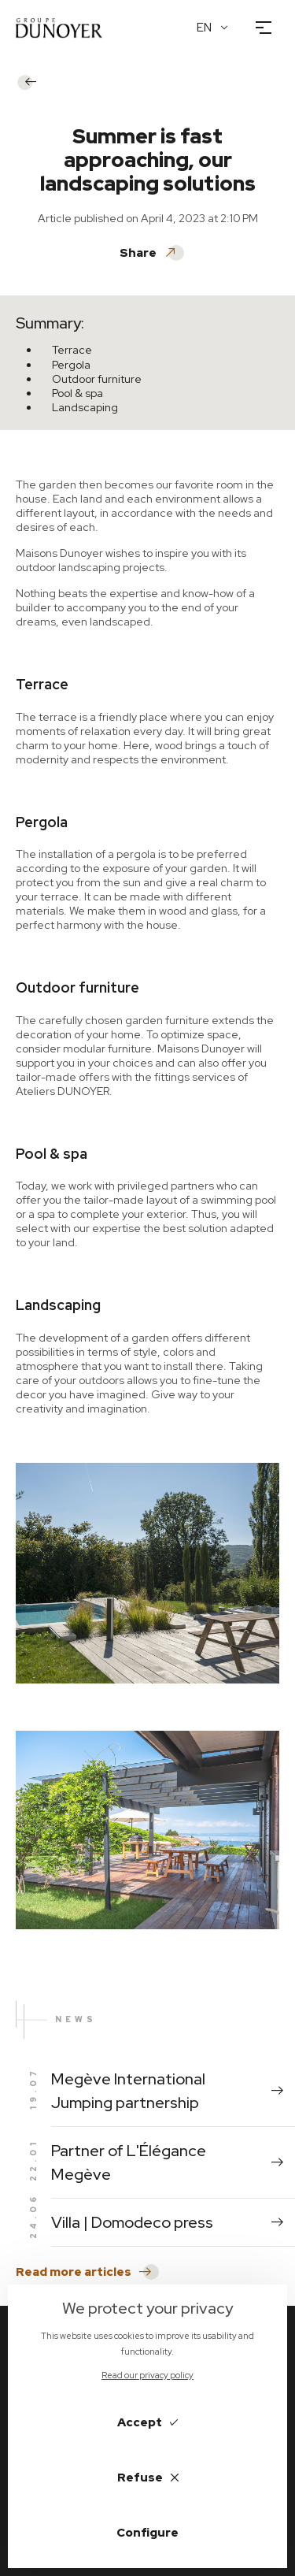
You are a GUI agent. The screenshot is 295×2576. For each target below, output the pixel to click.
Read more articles (83, 2272)
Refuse (148, 2477)
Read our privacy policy (147, 2375)
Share (148, 253)
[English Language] (212, 27)
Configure (147, 2533)
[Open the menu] (263, 27)
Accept (147, 2422)
